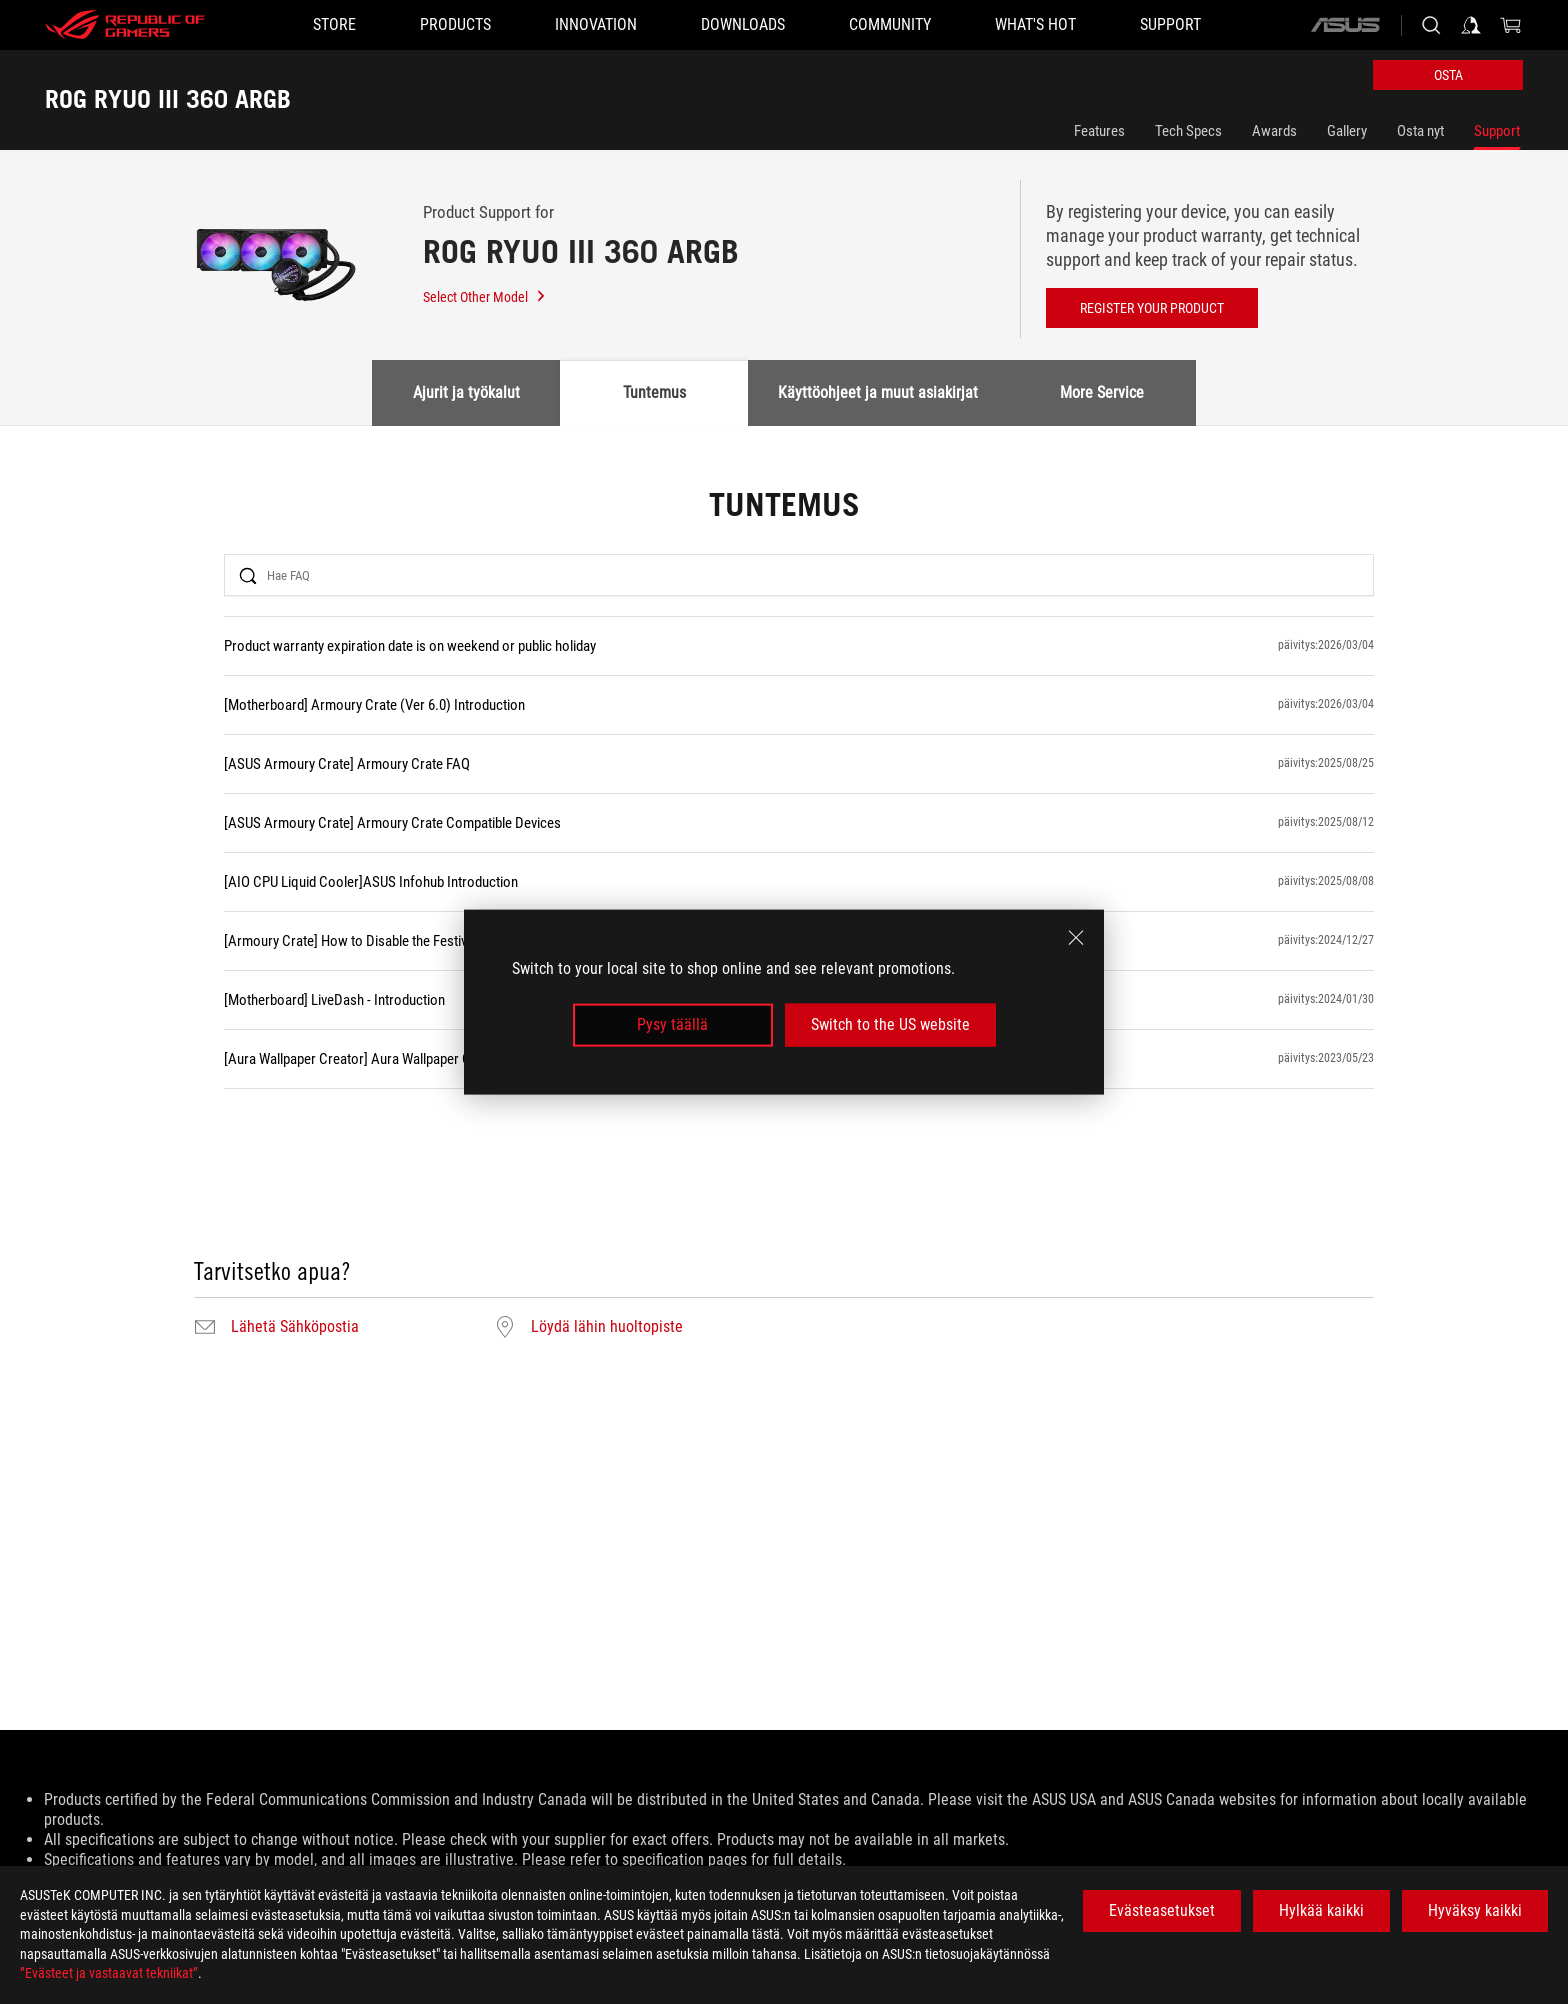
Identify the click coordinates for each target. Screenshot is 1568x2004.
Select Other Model (485, 297)
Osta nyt (1420, 131)
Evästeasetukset (1162, 1910)
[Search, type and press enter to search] (1431, 25)
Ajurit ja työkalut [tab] (466, 392)
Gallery (1347, 131)
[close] (1076, 938)
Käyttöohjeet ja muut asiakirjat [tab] (878, 392)
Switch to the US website (890, 1024)
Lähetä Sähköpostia (295, 1327)
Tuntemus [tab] (654, 392)
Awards (1274, 131)
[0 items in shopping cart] (1511, 25)
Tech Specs (1188, 131)
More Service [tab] (1102, 392)
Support (1497, 131)
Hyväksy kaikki (1475, 1910)
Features (1099, 131)
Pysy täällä (672, 1024)
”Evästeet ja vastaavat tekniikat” (109, 1973)
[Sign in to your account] (1471, 25)
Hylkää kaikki (1321, 1910)
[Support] (1170, 25)
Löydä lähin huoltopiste (607, 1327)
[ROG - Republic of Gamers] (125, 25)
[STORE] (334, 25)
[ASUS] (1345, 25)
